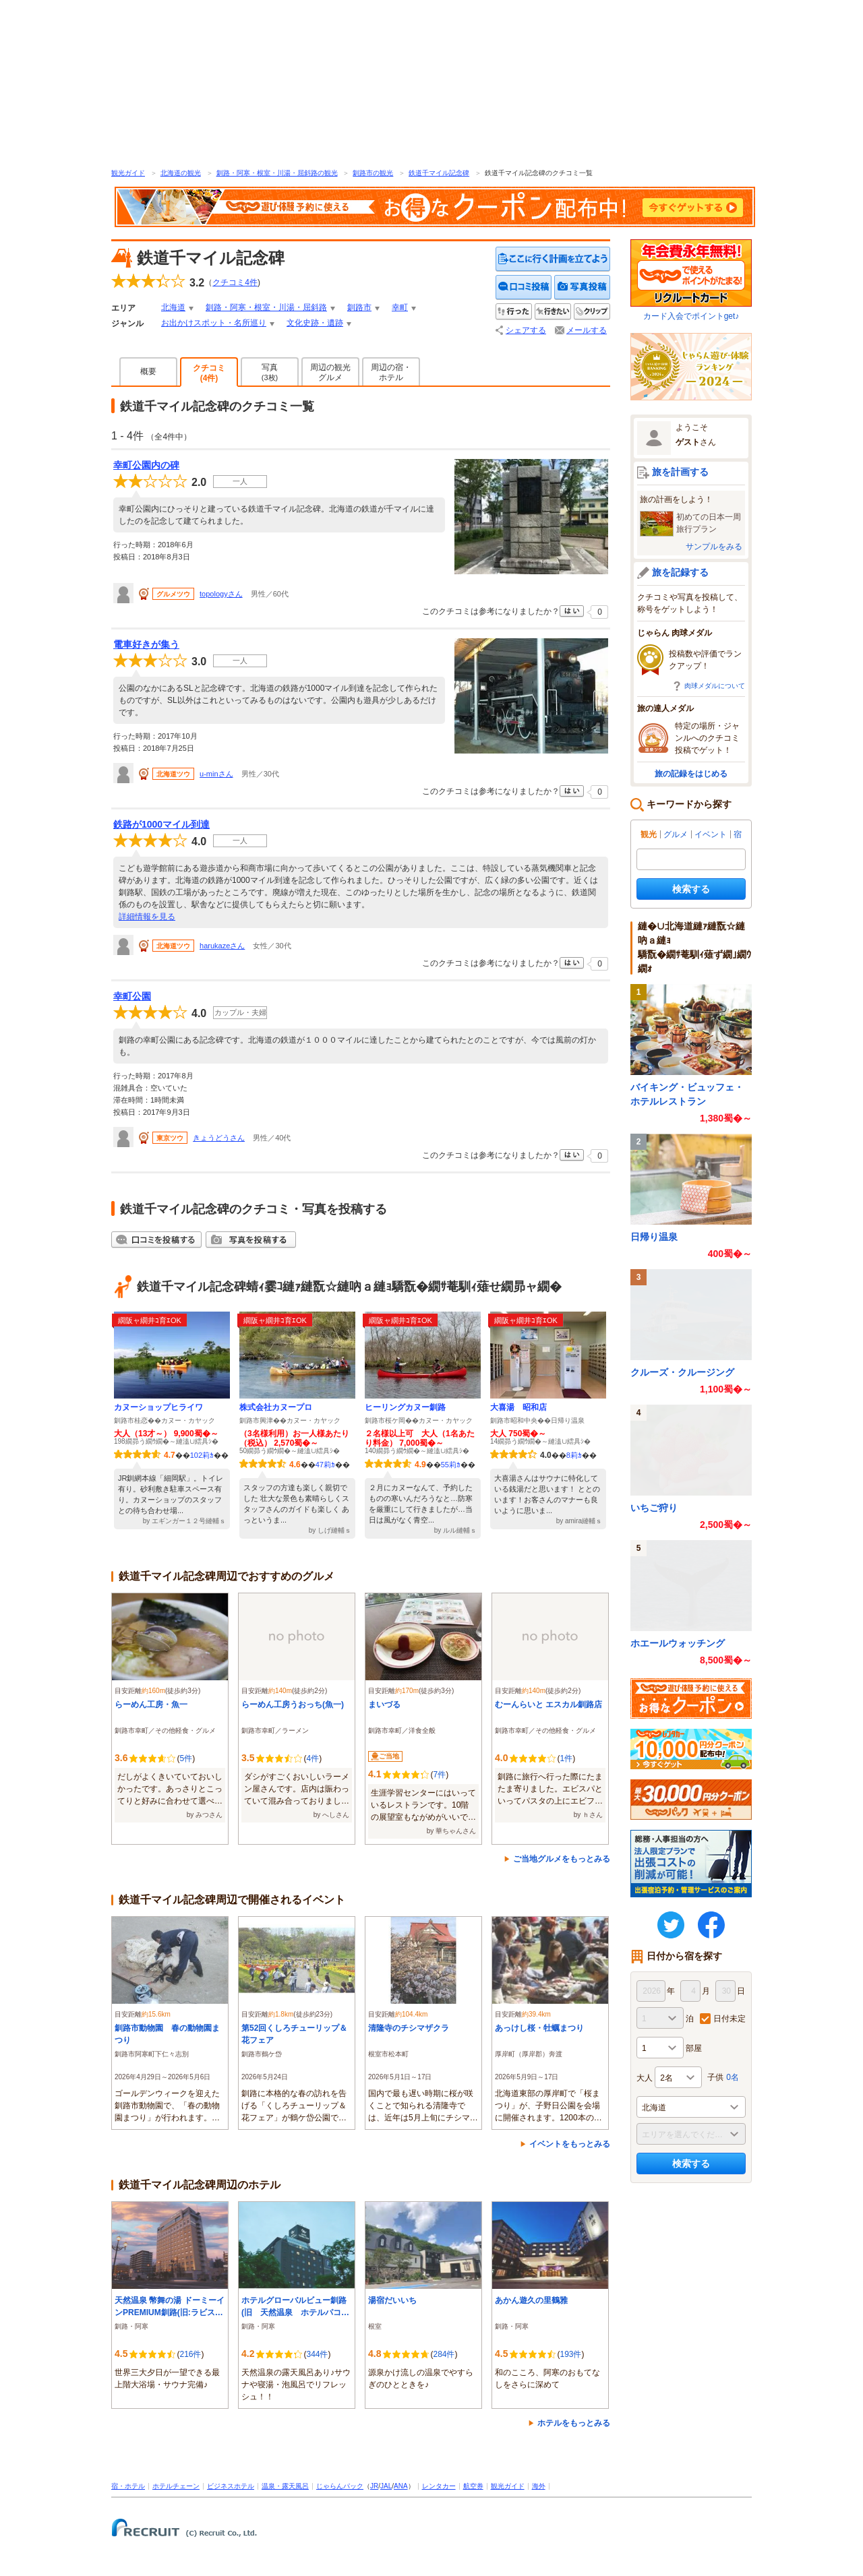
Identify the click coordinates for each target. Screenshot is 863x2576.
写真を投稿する (582, 287)
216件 (190, 2354)
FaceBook (711, 1924)
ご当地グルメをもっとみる (561, 1859)
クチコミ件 (235, 282)
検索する (691, 889)
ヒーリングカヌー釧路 (405, 1407)
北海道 (173, 307)
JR (374, 2486)
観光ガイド (128, 173)
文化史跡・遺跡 (315, 323)
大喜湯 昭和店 (518, 1407)
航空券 (473, 2486)
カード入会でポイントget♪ (691, 280)
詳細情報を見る (147, 916)
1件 (566, 1758)
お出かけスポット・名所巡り (213, 323)
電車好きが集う (146, 644)
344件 (317, 2354)
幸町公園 (132, 996)
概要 (148, 371)
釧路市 (359, 307)
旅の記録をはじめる (691, 773)
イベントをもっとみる (569, 2144)
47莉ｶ (325, 1465)
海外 (538, 2486)
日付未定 (729, 2018)
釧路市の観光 (373, 173)
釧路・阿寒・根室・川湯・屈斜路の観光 (277, 173)
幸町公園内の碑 (146, 465)
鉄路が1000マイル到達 (161, 824)
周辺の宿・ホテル (391, 372)
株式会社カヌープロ (275, 1407)
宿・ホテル (128, 2486)
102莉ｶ (202, 1455)
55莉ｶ (450, 1465)
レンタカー (439, 2486)
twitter (670, 1924)
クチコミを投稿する (524, 287)
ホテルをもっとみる (573, 2423)
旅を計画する (680, 471)
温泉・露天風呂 (285, 2486)
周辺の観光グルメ (330, 372)
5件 (185, 1758)
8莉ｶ (574, 1455)
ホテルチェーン (176, 2486)
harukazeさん (222, 946)
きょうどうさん (219, 1138)
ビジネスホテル (230, 2486)
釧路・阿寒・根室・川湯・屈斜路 (266, 307)
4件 (312, 1758)
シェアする (526, 330)
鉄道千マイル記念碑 (439, 173)
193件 (570, 2354)
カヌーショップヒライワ (158, 1407)
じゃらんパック (339, 2486)
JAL (386, 2486)
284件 (443, 2354)
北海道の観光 (180, 173)
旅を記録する (680, 572)
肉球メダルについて (714, 685)
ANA (401, 2486)
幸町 (400, 307)
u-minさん (216, 774)
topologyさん (221, 594)
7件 (439, 1774)
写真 (270, 372)
